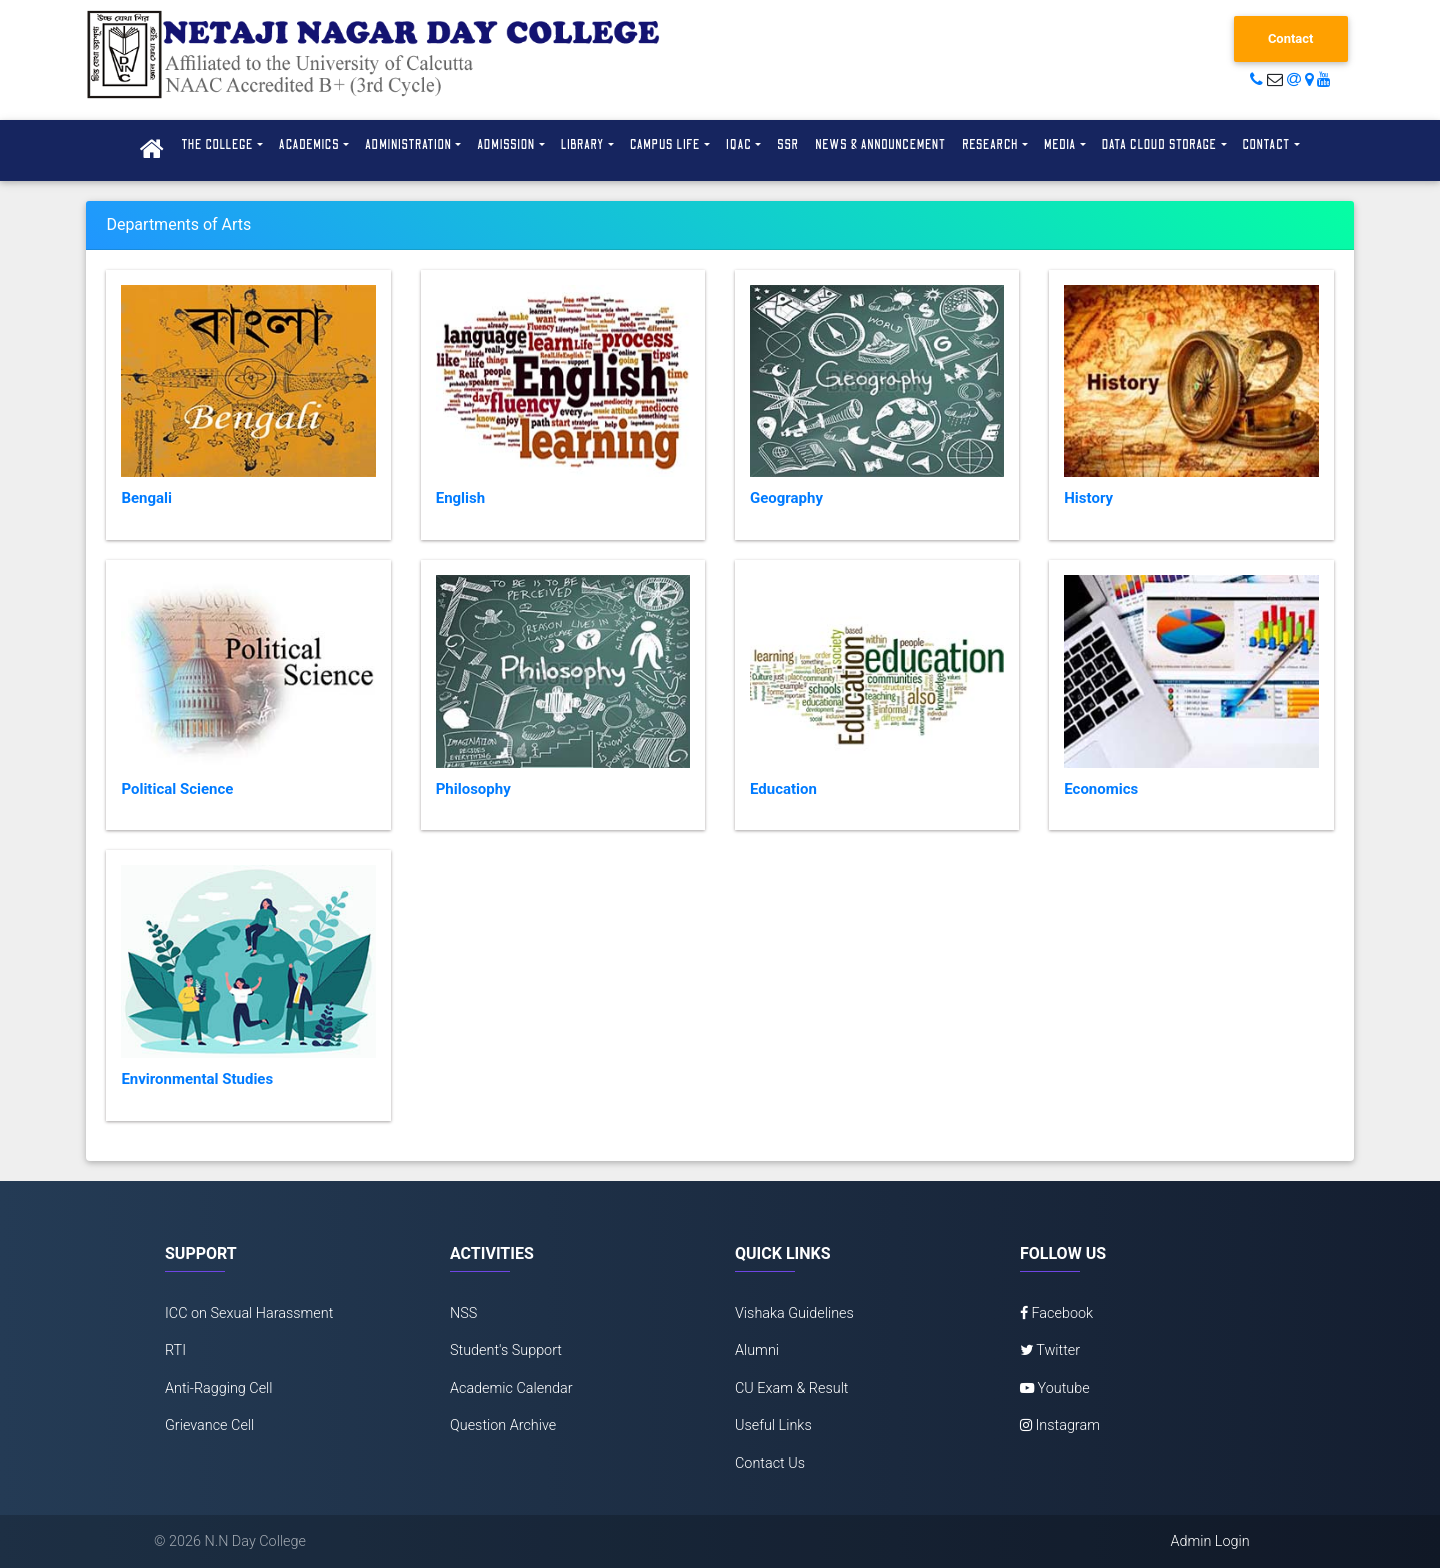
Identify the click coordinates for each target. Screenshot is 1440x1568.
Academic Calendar (511, 1388)
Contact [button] (1267, 145)
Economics (1101, 789)
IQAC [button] (739, 145)
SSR (788, 145)
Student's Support (506, 1350)
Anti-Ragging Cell (219, 1388)
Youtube (1055, 1388)
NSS (463, 1313)
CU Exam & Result (792, 1388)
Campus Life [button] (665, 145)
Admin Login (1209, 1541)
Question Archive (503, 1425)
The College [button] (217, 145)
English (460, 498)
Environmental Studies (197, 1079)
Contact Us (770, 1463)
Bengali (146, 498)
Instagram (1060, 1425)
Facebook (1056, 1313)
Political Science (177, 789)
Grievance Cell (209, 1425)
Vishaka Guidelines (794, 1313)
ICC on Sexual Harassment (249, 1313)
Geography (786, 498)
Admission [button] (506, 145)
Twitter (1050, 1350)
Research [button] (990, 145)
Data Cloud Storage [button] (1160, 145)
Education (783, 789)
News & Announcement (880, 145)
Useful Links (773, 1425)
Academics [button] (309, 145)
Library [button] (583, 145)
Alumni (757, 1350)
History (1088, 498)
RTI (175, 1350)
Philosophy (473, 789)
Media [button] (1060, 145)
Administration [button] (408, 145)
